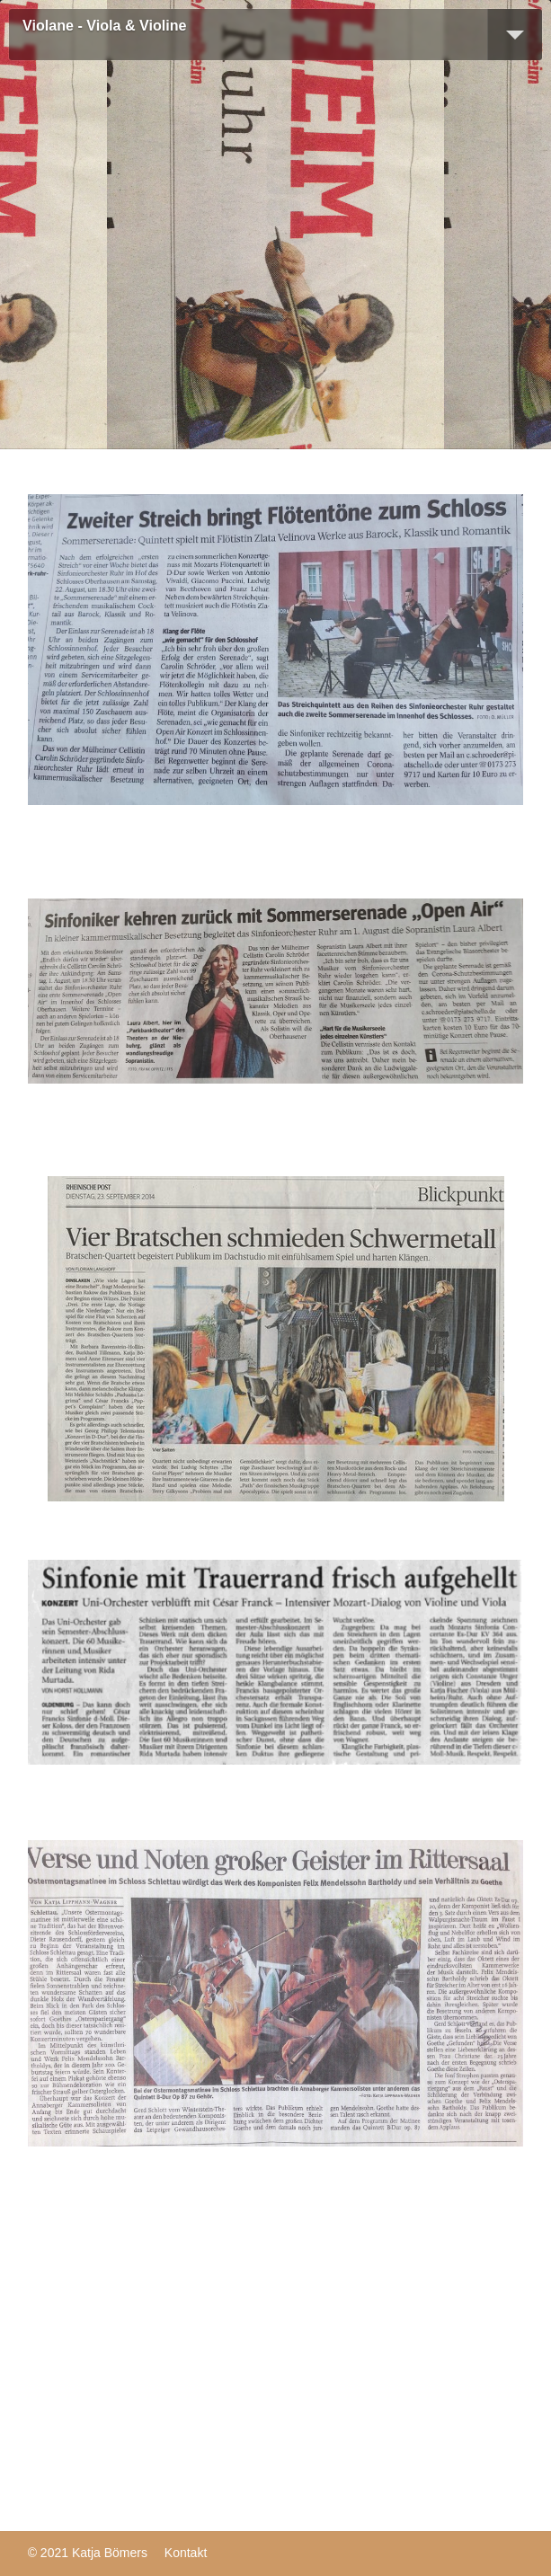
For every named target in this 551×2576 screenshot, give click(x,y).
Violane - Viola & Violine (104, 25)
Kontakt (185, 2552)
